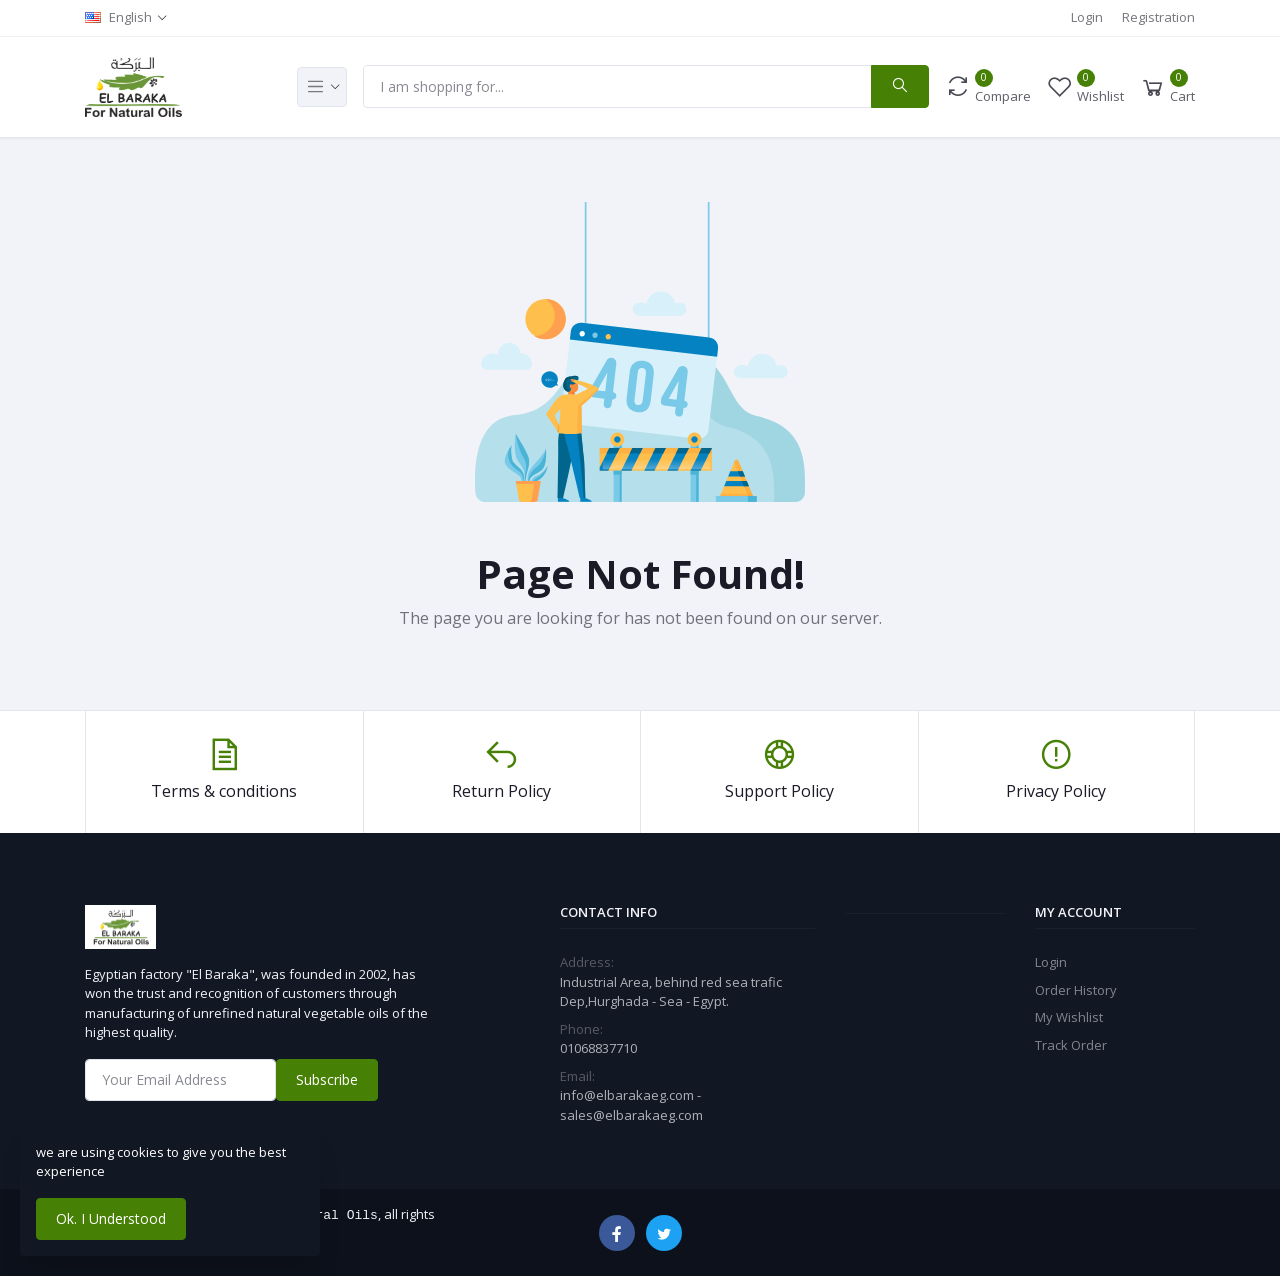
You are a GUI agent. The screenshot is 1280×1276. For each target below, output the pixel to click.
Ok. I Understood (111, 1218)
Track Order (1071, 1045)
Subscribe (327, 1079)
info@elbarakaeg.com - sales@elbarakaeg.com (631, 1105)
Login (1087, 17)
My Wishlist (1069, 1017)
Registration (1158, 17)
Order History (1076, 990)
